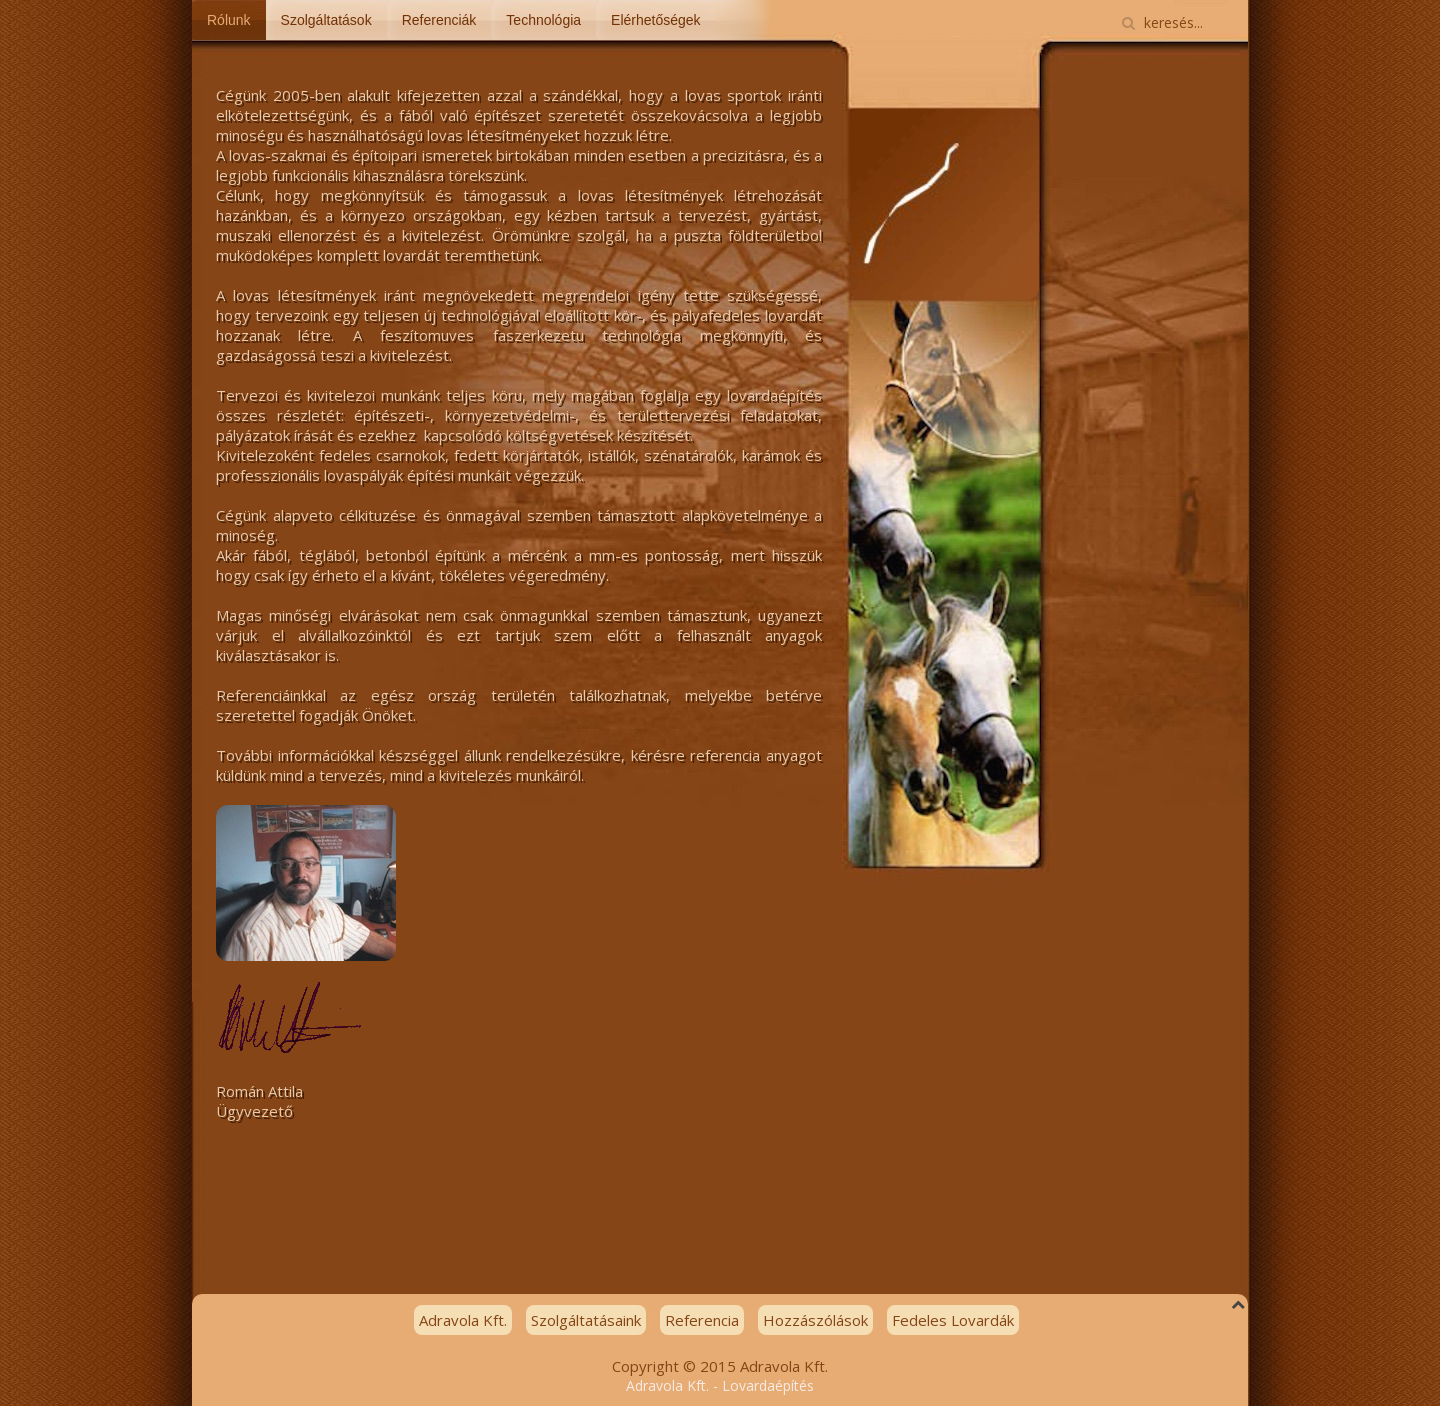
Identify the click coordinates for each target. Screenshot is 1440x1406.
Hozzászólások (815, 1320)
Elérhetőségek (656, 20)
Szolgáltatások (326, 20)
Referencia (702, 1320)
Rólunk (229, 20)
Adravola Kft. (463, 1320)
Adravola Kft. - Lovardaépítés (720, 1385)
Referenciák (439, 20)
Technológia (543, 20)
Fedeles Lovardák (953, 1320)
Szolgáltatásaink (586, 1320)
